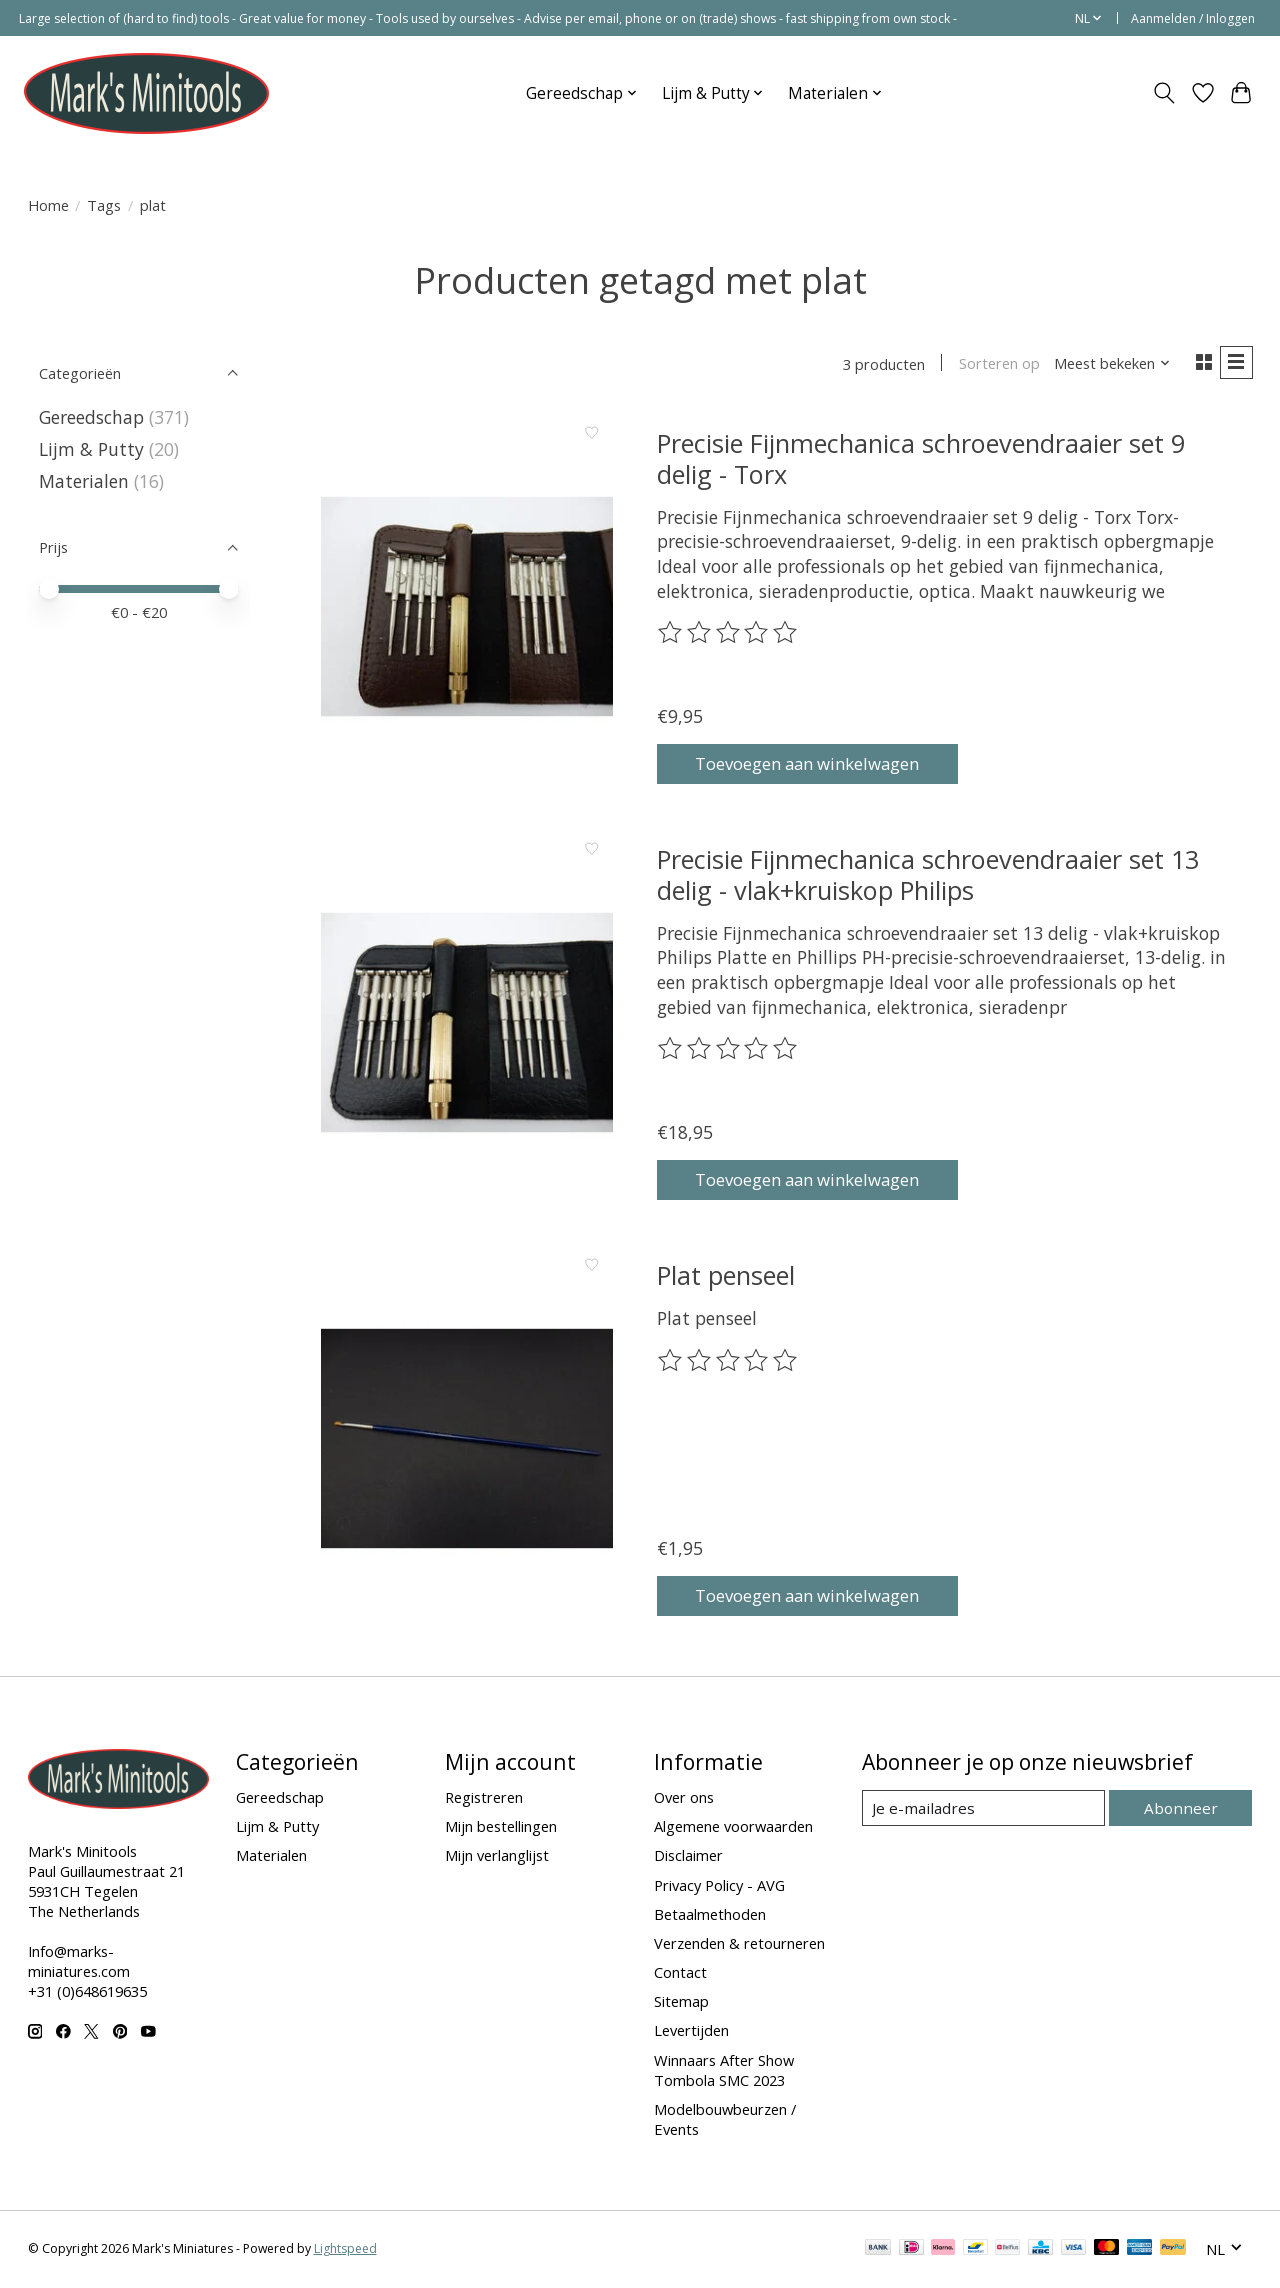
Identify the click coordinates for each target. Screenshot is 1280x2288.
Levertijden (691, 2033)
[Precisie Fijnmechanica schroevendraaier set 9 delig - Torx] (467, 608)
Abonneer (1183, 1810)
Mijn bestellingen (501, 1828)
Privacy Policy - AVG (719, 1887)
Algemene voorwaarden (733, 1828)
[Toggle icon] (1163, 93)
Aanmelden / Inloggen (1193, 18)
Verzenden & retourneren (739, 1945)
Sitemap (681, 2003)
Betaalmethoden (710, 1916)
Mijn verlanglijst (497, 1858)
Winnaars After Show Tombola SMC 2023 (724, 2072)
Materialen (84, 481)
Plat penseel (726, 1277)
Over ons (684, 1799)
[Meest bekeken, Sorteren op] (1108, 365)
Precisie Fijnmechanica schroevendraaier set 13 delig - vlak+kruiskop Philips (928, 876)
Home (48, 205)
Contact (680, 1974)
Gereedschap (91, 417)
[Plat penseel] (467, 1440)
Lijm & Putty (91, 449)
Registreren (484, 1799)
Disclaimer (688, 1858)
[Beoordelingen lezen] (729, 635)
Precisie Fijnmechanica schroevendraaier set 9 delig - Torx (921, 460)
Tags (104, 205)
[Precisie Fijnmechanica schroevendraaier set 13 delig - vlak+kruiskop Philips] (467, 1024)
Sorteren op (995, 365)
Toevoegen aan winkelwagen (819, 764)
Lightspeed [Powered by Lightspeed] (345, 2250)
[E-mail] (985, 1811)
